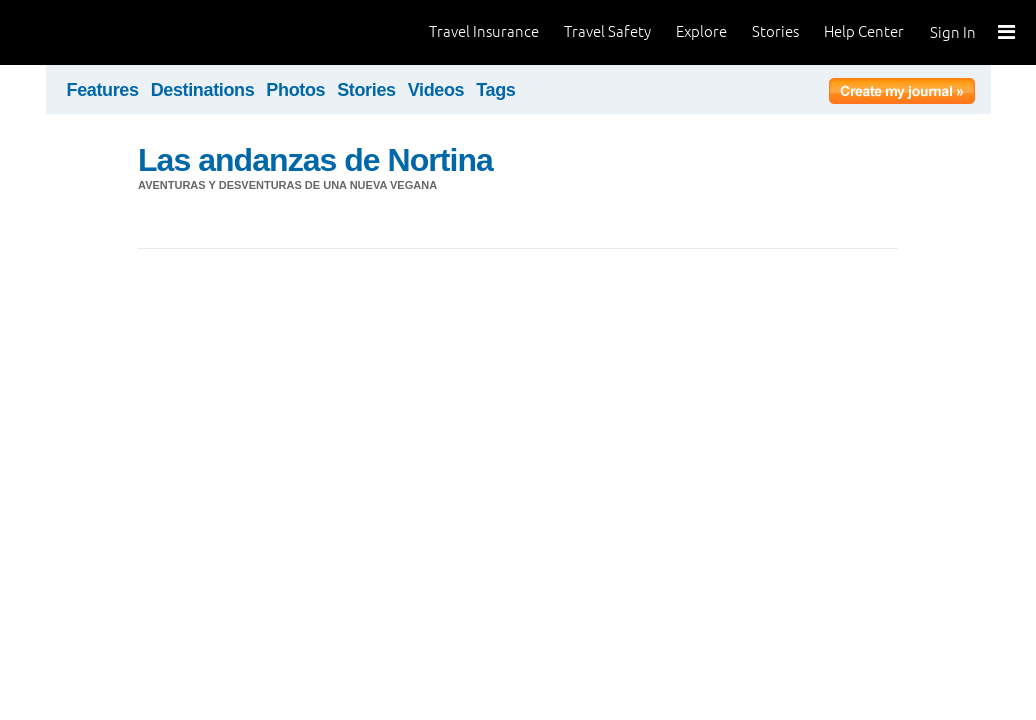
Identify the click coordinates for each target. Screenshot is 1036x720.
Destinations (203, 90)
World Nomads (105, 32)
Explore (701, 31)
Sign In (953, 32)
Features (103, 90)
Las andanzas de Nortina (315, 160)
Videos (436, 90)
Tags (495, 90)
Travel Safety (607, 31)
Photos (295, 90)
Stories (775, 31)
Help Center (864, 31)
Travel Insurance (484, 31)
